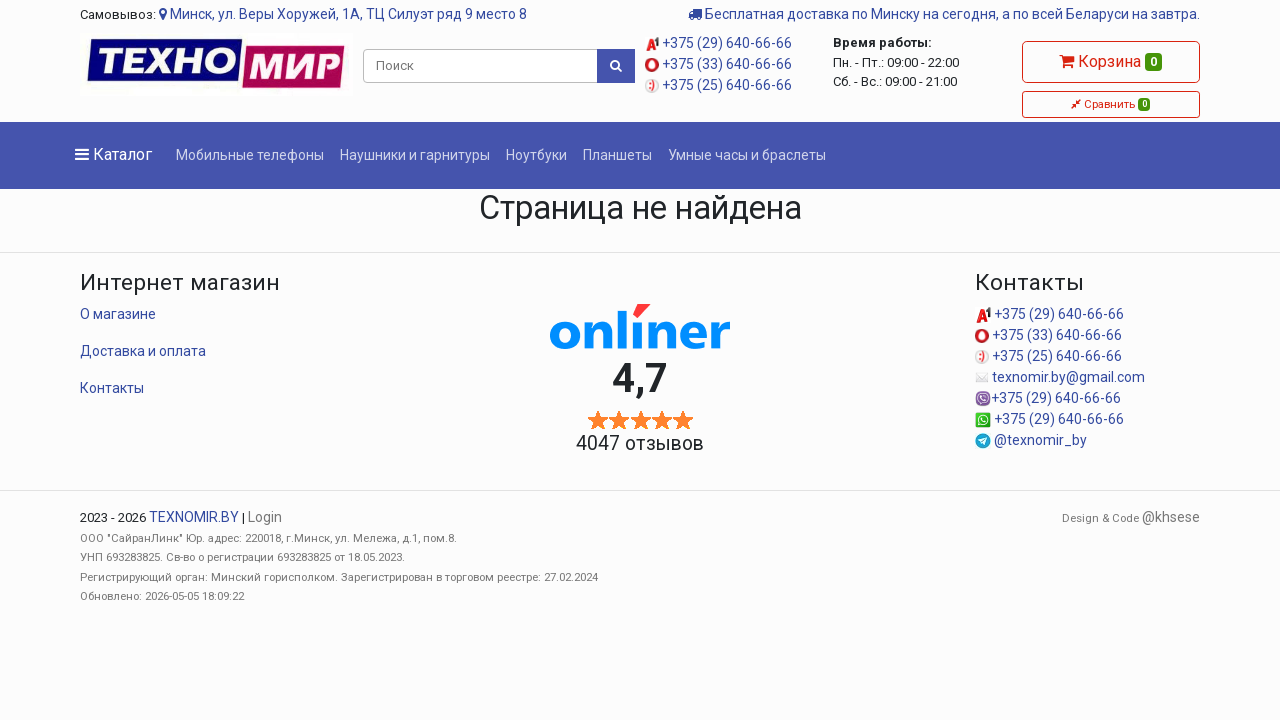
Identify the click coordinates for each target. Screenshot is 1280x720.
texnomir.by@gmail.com (1060, 377)
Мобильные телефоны (250, 155)
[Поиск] (481, 66)
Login (265, 517)
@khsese (1171, 517)
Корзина (1110, 61)
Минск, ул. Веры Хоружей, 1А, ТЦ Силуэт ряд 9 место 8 (343, 14)
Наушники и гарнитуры (415, 155)
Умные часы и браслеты (747, 155)
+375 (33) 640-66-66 (718, 64)
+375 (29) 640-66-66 (718, 43)
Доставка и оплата (143, 351)
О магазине (118, 314)
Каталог (113, 154)
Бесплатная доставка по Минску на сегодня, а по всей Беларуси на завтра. (944, 14)
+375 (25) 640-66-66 (718, 85)
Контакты (112, 388)
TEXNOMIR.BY (194, 517)
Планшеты (617, 155)
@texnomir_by (1031, 440)
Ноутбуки (536, 155)
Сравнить (1110, 104)
